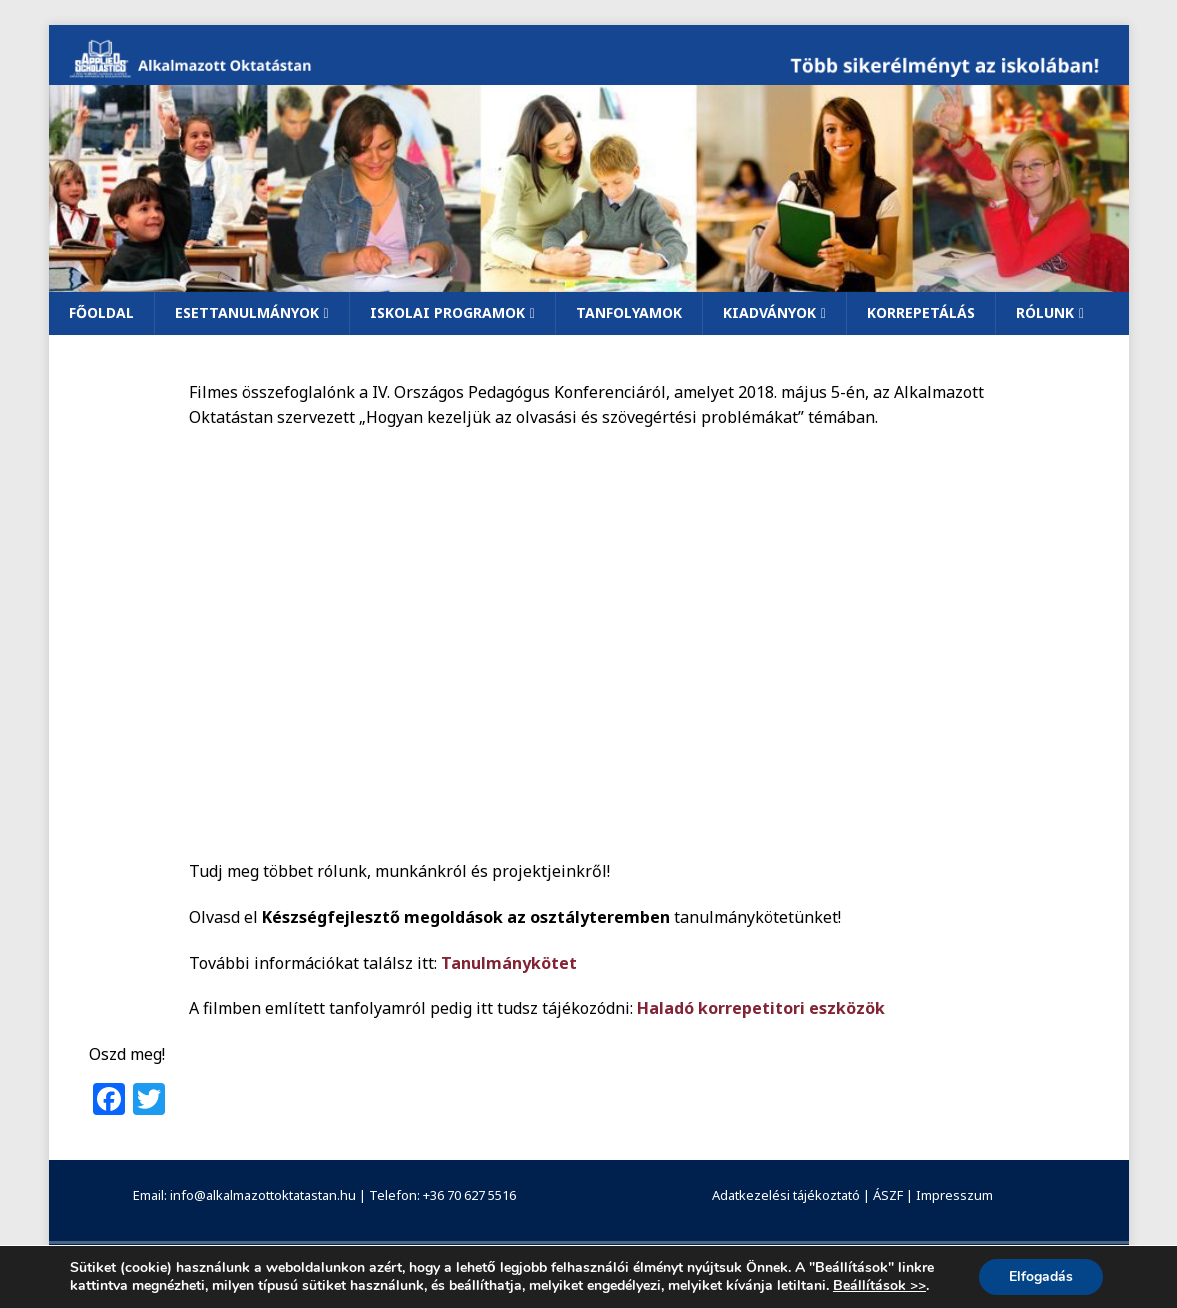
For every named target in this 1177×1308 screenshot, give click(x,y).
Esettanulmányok (247, 312)
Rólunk (1045, 312)
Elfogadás (1041, 1276)
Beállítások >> (879, 1286)
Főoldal (101, 312)
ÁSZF (888, 1195)
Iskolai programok (447, 312)
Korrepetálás (921, 312)
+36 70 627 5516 (469, 1195)
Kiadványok (769, 312)
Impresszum (954, 1195)
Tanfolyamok (629, 312)
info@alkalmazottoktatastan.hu (263, 1195)
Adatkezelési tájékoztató (786, 1195)
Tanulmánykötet (509, 963)
